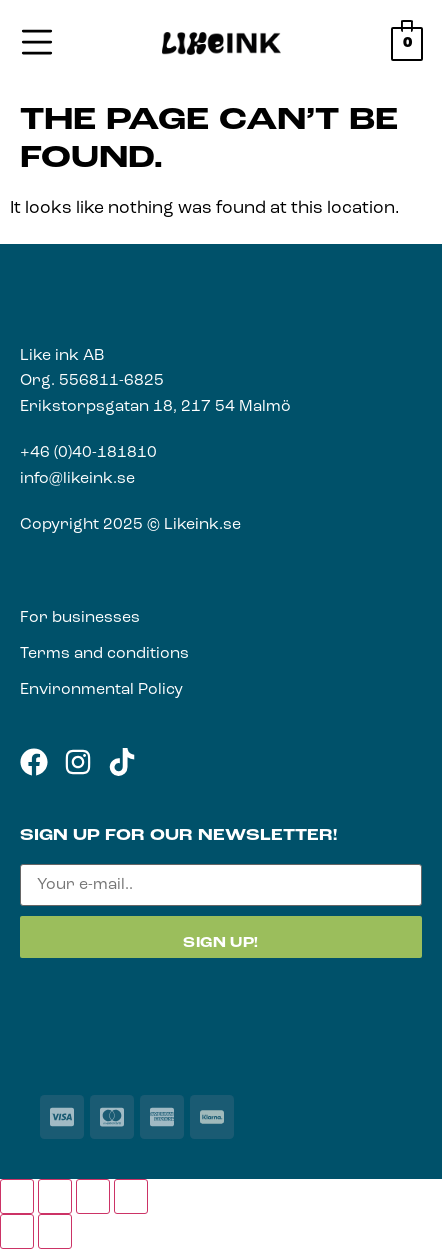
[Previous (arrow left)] (17, 1231)
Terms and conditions (104, 654)
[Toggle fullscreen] (55, 1196)
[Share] (93, 1196)
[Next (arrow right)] (55, 1231)
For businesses (80, 618)
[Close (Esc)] (131, 1196)
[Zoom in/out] (17, 1196)
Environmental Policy (101, 690)
